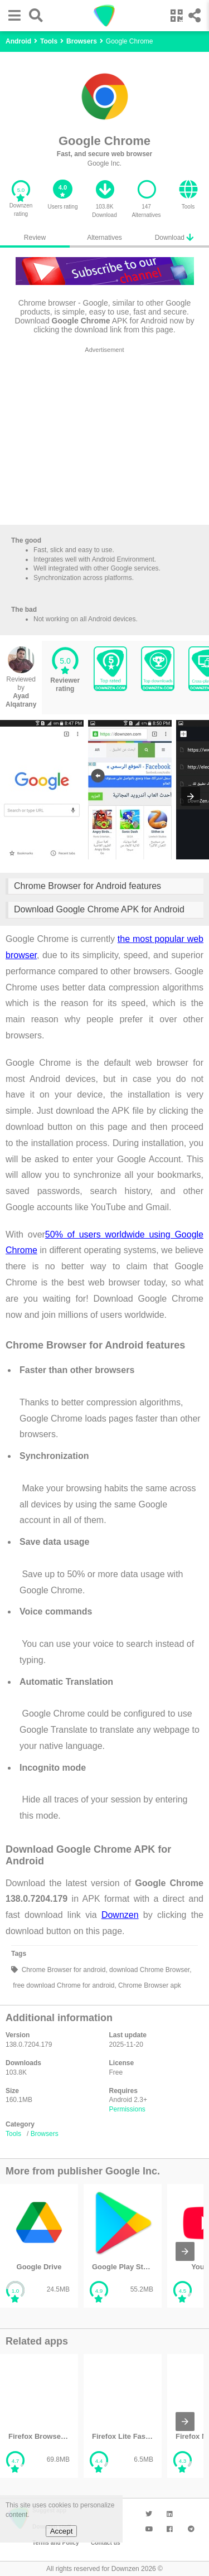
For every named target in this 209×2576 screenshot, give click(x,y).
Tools (13, 2134)
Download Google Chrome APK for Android (99, 909)
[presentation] (190, 796)
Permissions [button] (127, 2109)
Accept (61, 2531)
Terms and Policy (55, 2543)
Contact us (105, 2543)
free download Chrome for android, (63, 1985)
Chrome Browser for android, (63, 1970)
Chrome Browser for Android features (87, 886)
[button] (11, 15)
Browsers (45, 2134)
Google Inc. (104, 163)
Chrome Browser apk (148, 1985)
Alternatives (104, 237)
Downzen (120, 1915)
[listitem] (39, 2246)
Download (174, 237)
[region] (104, 438)
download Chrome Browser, (150, 1970)
